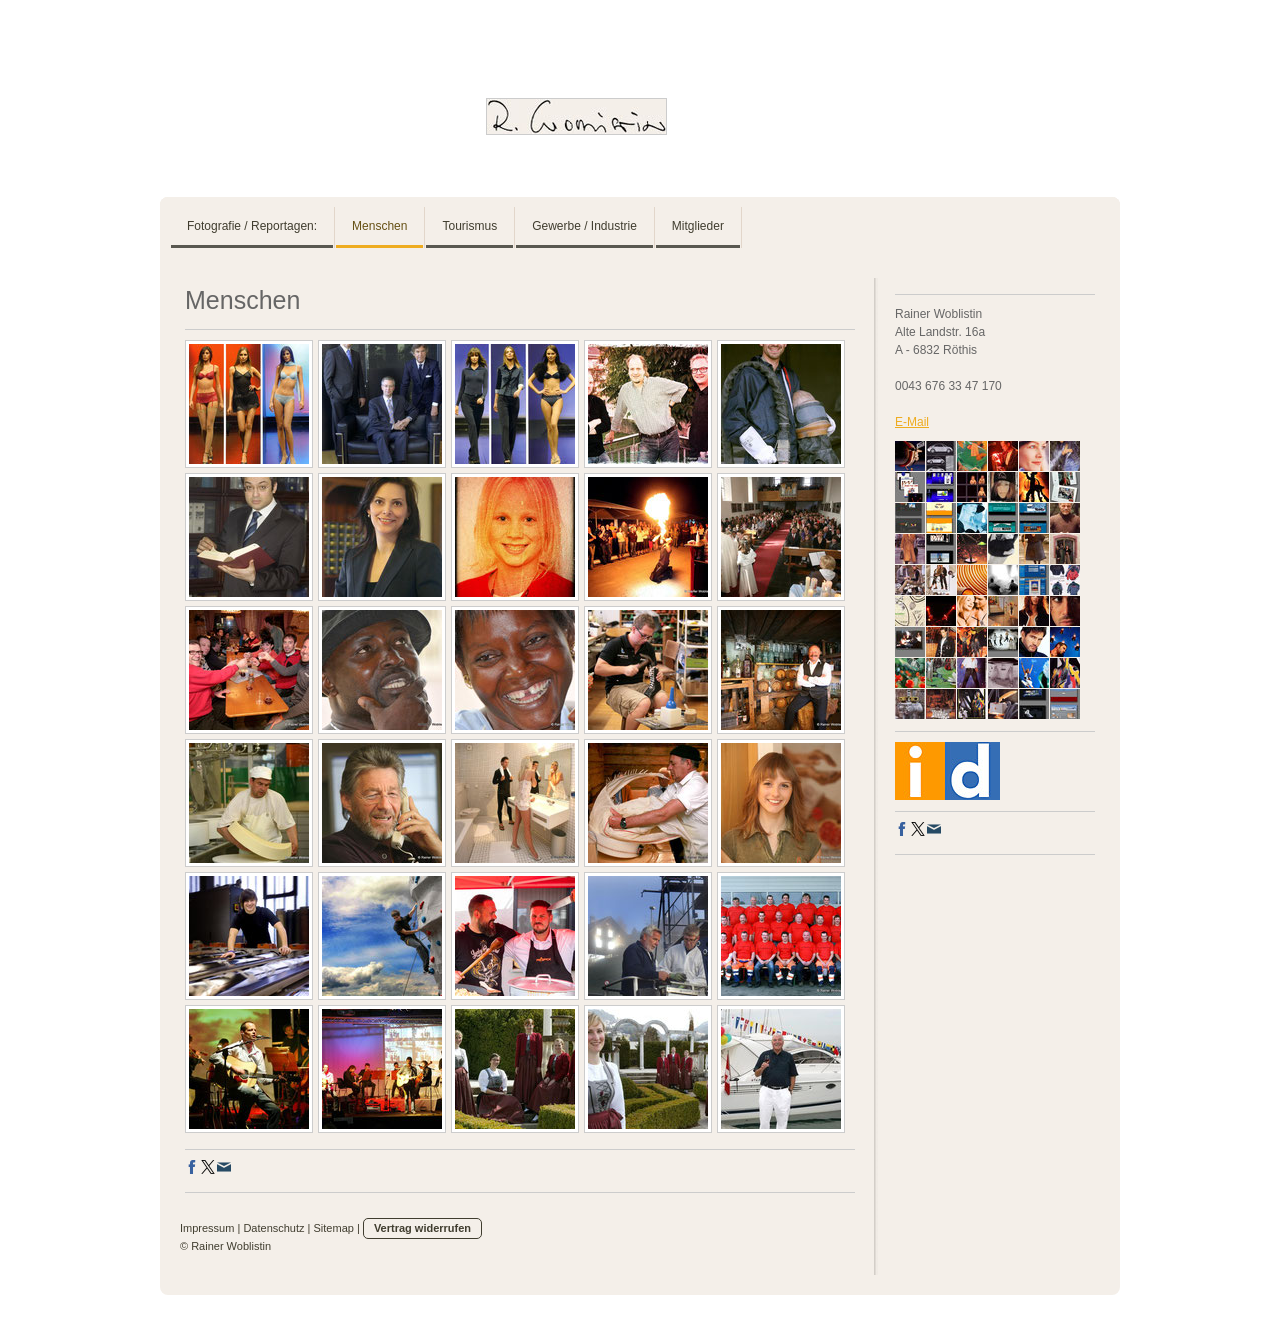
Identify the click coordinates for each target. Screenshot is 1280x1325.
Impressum (207, 1228)
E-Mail (912, 422)
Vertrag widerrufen (422, 1228)
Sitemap (334, 1228)
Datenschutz (273, 1228)
